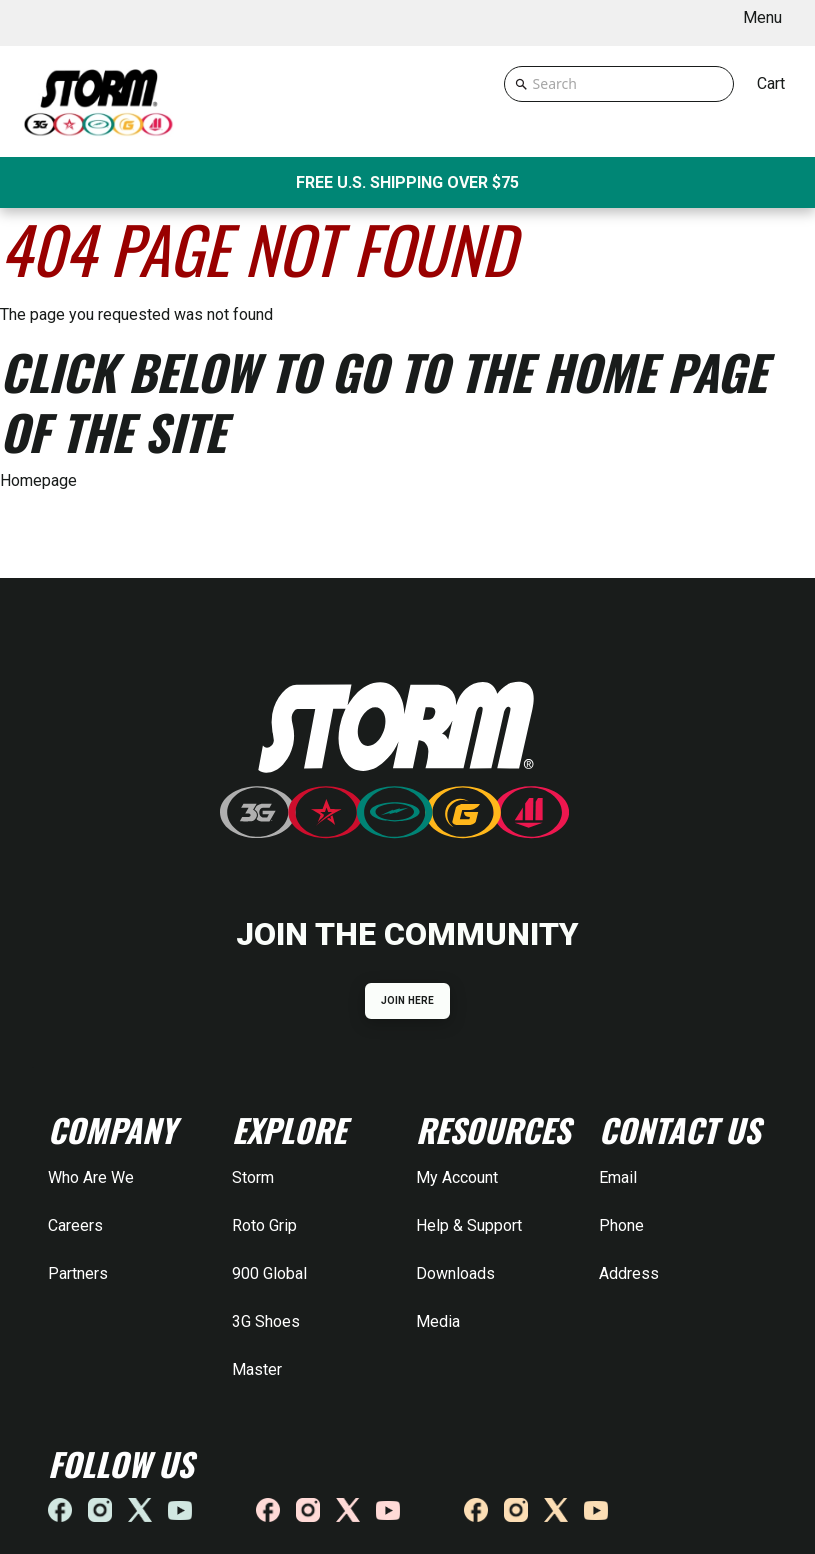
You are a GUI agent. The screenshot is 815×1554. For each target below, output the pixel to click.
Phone (621, 1225)
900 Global (269, 1273)
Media (438, 1321)
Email (618, 1177)
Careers (75, 1225)
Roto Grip (264, 1225)
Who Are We (91, 1177)
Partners (78, 1273)
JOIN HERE (407, 1000)
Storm (253, 1177)
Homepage (38, 480)
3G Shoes (266, 1321)
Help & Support (469, 1225)
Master (257, 1369)
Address (629, 1273)
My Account (457, 1177)
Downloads (455, 1273)
